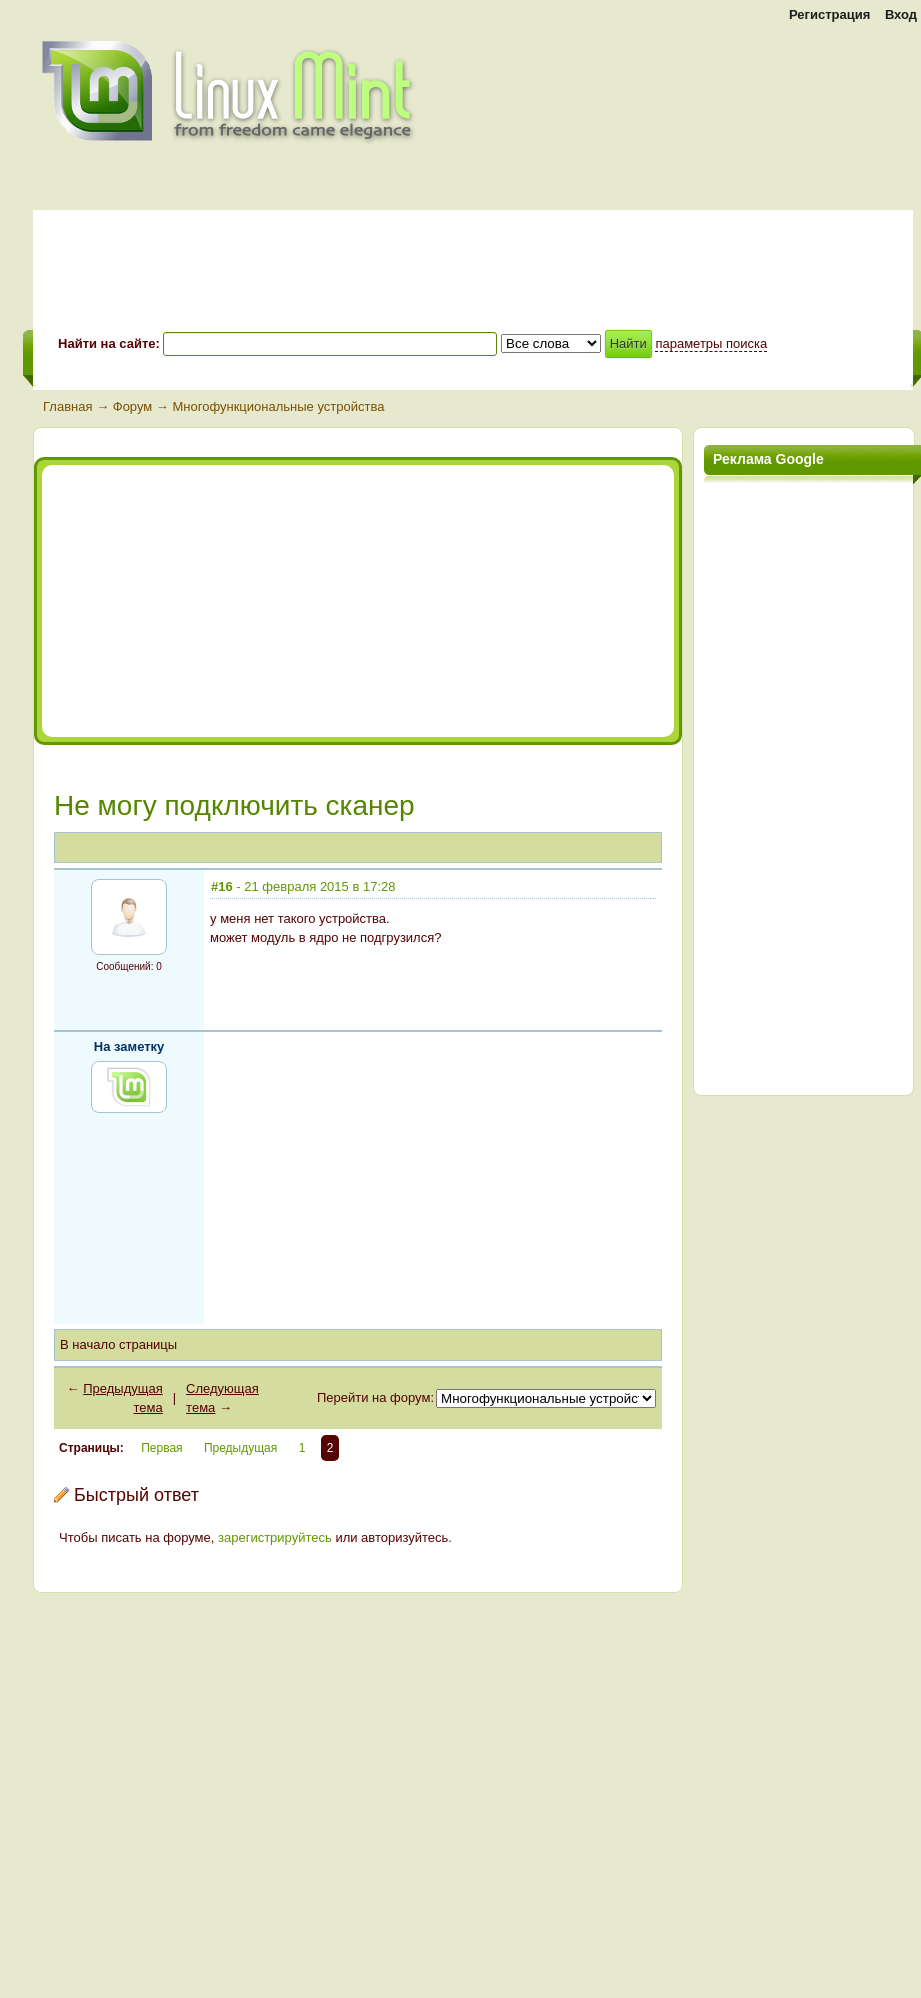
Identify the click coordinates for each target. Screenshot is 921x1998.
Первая (161, 1448)
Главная (67, 406)
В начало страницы (118, 1344)
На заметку (129, 1046)
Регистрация (829, 14)
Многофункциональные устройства (278, 406)
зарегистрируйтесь (275, 1537)
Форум (133, 406)
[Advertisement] (225, 601)
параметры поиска (711, 343)
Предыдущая (240, 1448)
